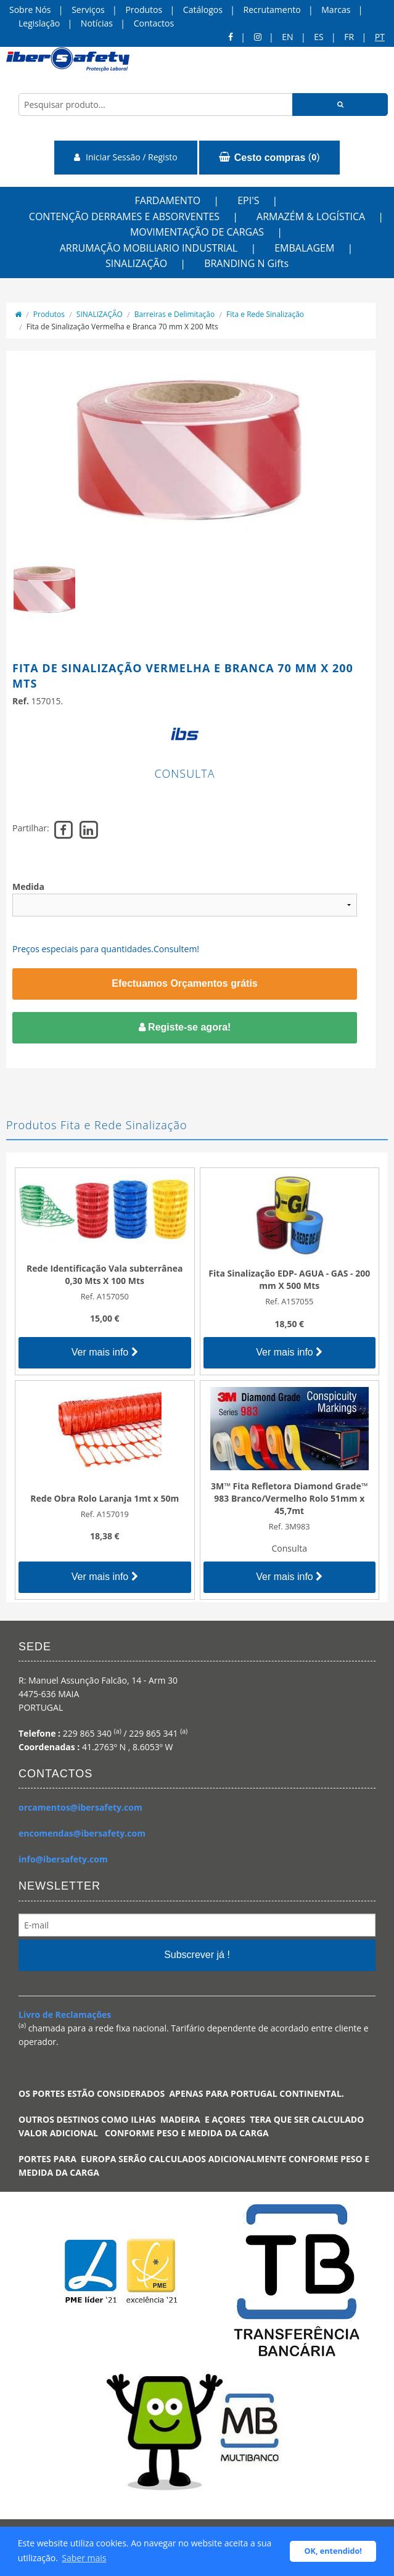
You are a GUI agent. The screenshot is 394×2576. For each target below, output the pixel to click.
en (287, 37)
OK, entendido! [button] (333, 2551)
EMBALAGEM (304, 248)
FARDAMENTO (168, 200)
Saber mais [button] (84, 2558)
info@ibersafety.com (63, 1859)
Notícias (97, 23)
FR (349, 37)
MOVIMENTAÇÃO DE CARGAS (197, 232)
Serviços (88, 9)
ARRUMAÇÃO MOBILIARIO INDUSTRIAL (149, 248)
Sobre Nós (30, 9)
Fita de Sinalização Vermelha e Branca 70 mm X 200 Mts (122, 326)
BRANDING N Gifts (246, 263)
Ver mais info (105, 1352)
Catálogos (203, 9)
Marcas (335, 9)
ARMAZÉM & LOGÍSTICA (311, 216)
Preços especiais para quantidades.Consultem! (105, 949)
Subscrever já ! (197, 1954)
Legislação (39, 23)
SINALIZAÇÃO (136, 263)
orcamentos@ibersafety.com (80, 1807)
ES (318, 37)
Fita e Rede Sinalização (265, 314)
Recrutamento (272, 9)
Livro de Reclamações (64, 2014)
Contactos (154, 23)
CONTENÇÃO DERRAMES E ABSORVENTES (124, 216)
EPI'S (248, 200)
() (269, 157)
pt (380, 37)
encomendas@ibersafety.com (82, 1833)
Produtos (143, 9)
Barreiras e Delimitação (174, 314)
